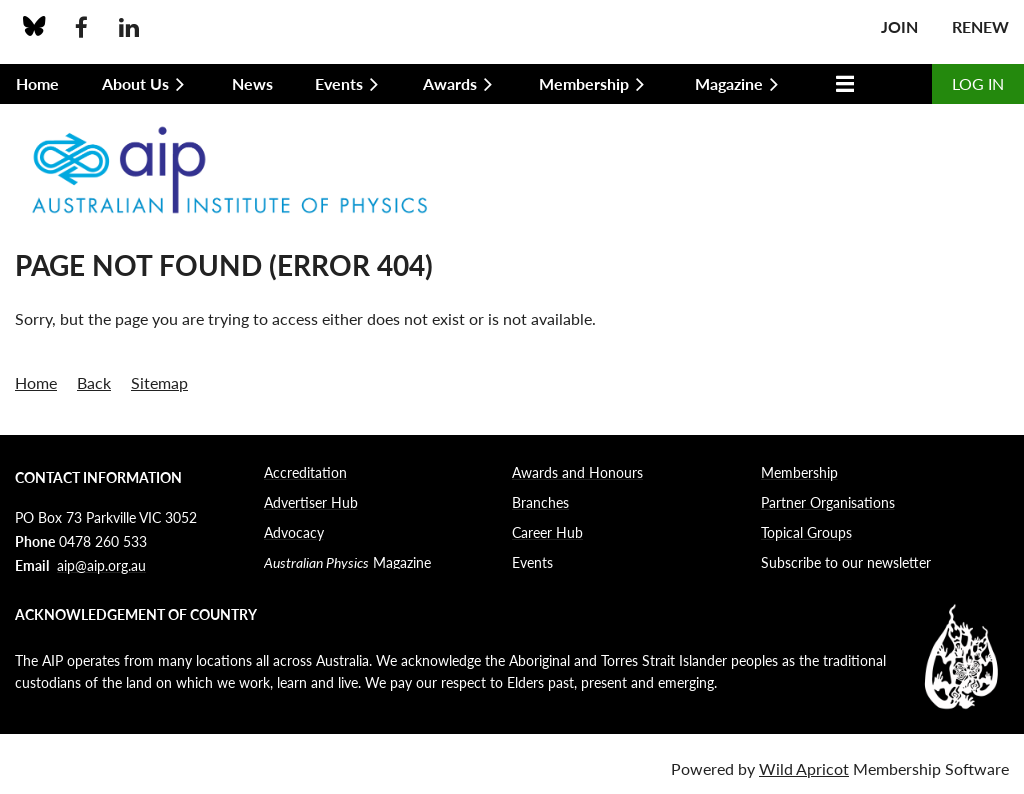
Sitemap (159, 382)
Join (899, 26)
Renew (980, 26)
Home (36, 382)
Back (94, 382)
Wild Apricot (804, 768)
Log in (978, 83)
